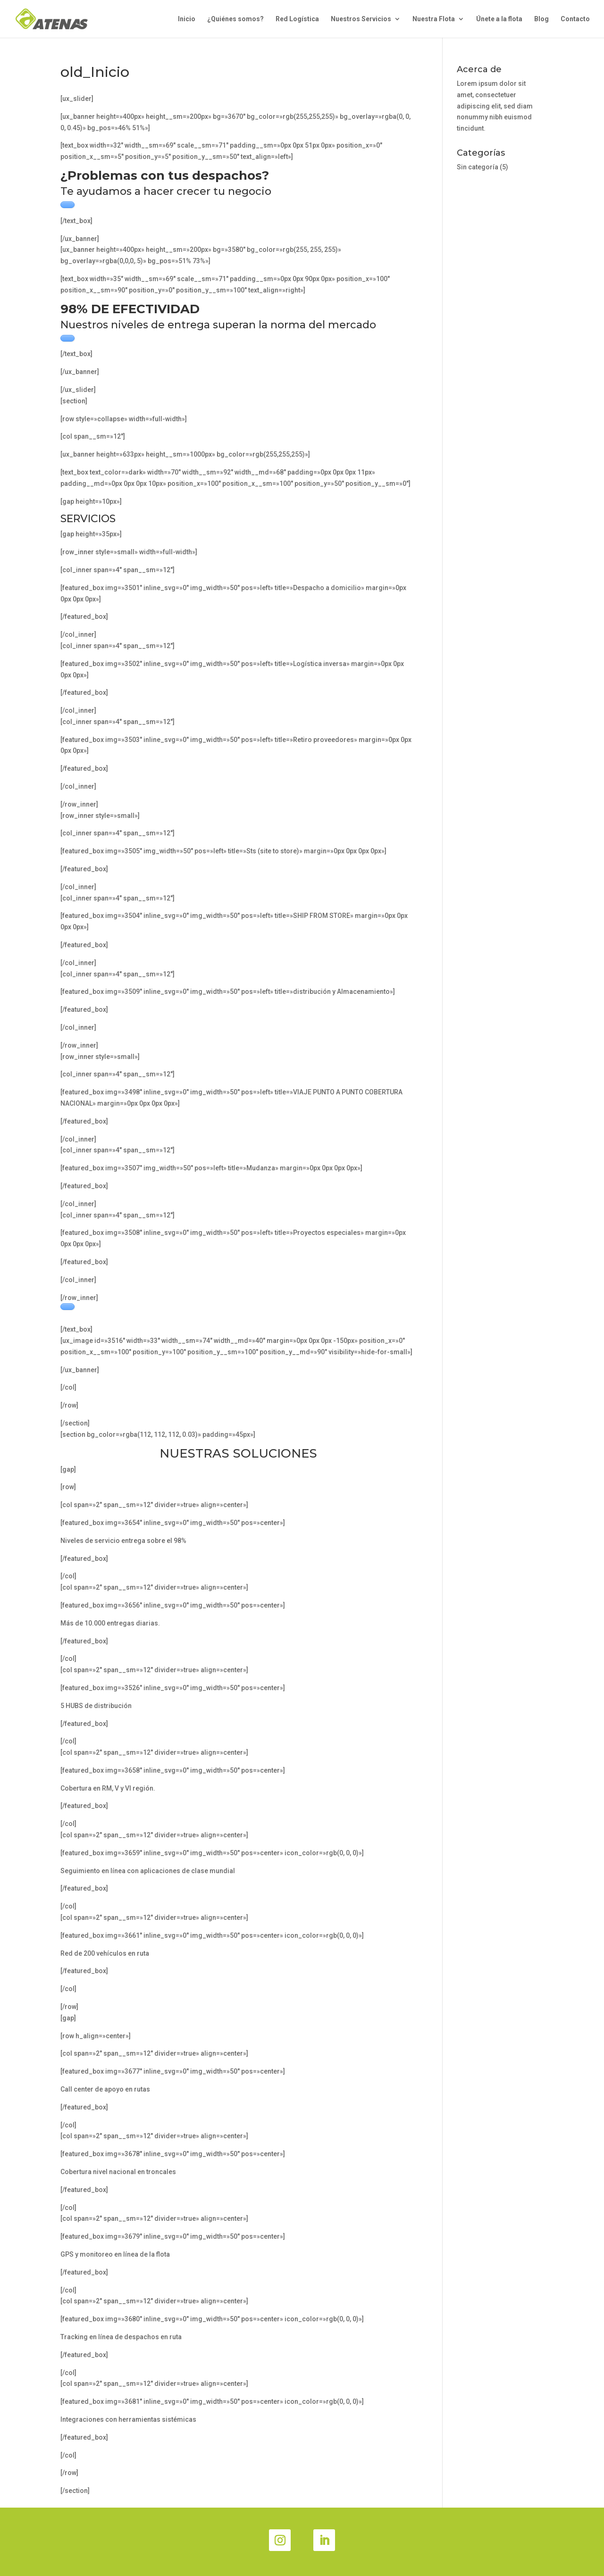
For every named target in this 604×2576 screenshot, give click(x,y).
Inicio (186, 19)
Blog (541, 19)
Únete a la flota (499, 19)
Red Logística (297, 19)
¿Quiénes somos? (235, 19)
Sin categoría (477, 167)
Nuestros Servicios (361, 19)
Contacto (575, 19)
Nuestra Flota (433, 19)
